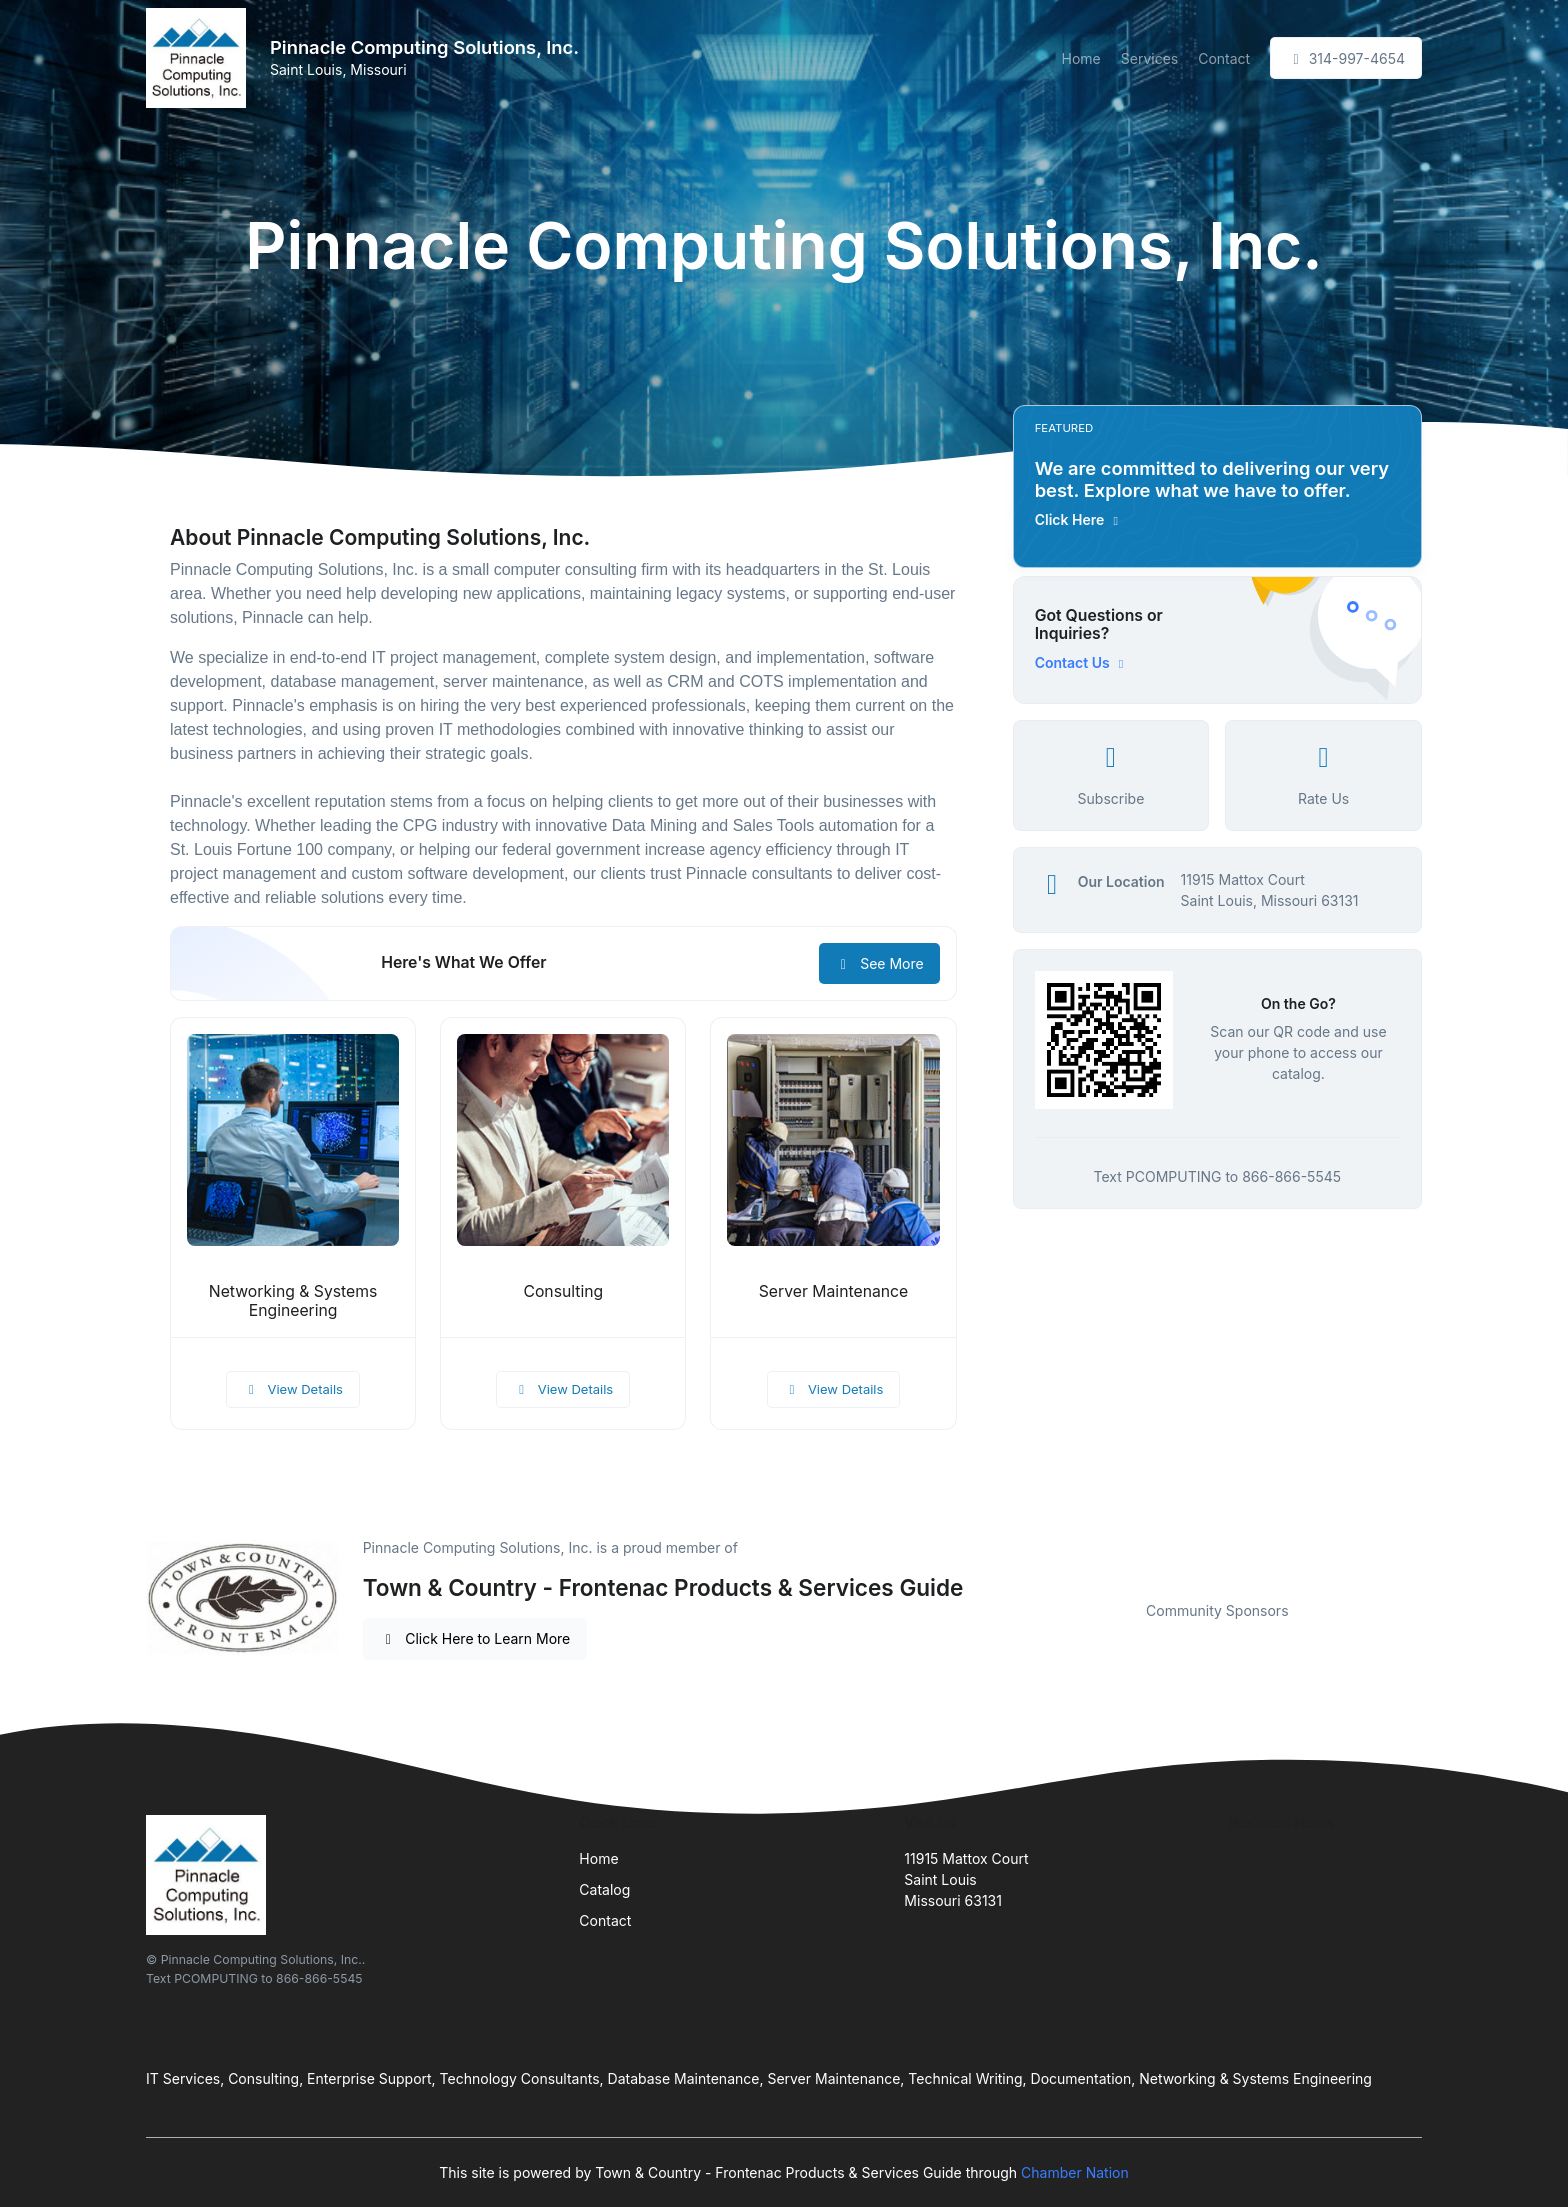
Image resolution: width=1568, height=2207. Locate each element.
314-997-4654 (1346, 58)
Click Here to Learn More (475, 1638)
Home (1081, 58)
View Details (293, 1389)
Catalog (604, 1889)
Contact (1224, 58)
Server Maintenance (834, 1291)
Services (1149, 58)
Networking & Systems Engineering (293, 1301)
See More (879, 963)
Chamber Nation (1075, 2172)
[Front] (200, 58)
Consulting (563, 1291)
